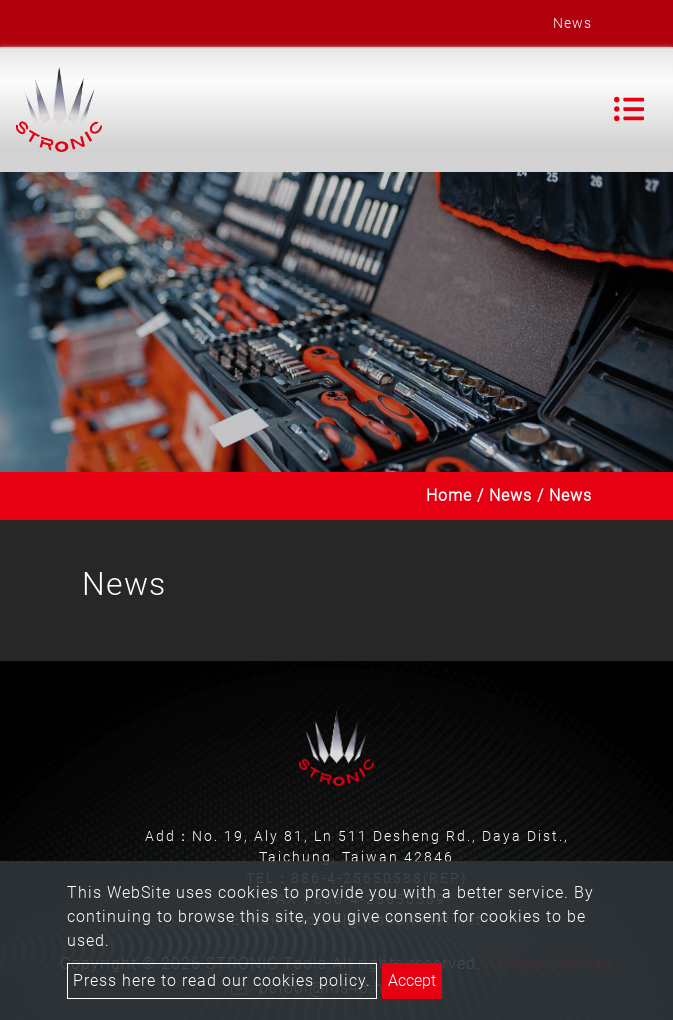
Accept (412, 980)
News (510, 495)
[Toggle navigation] (629, 109)
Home (449, 495)
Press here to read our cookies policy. (222, 980)
